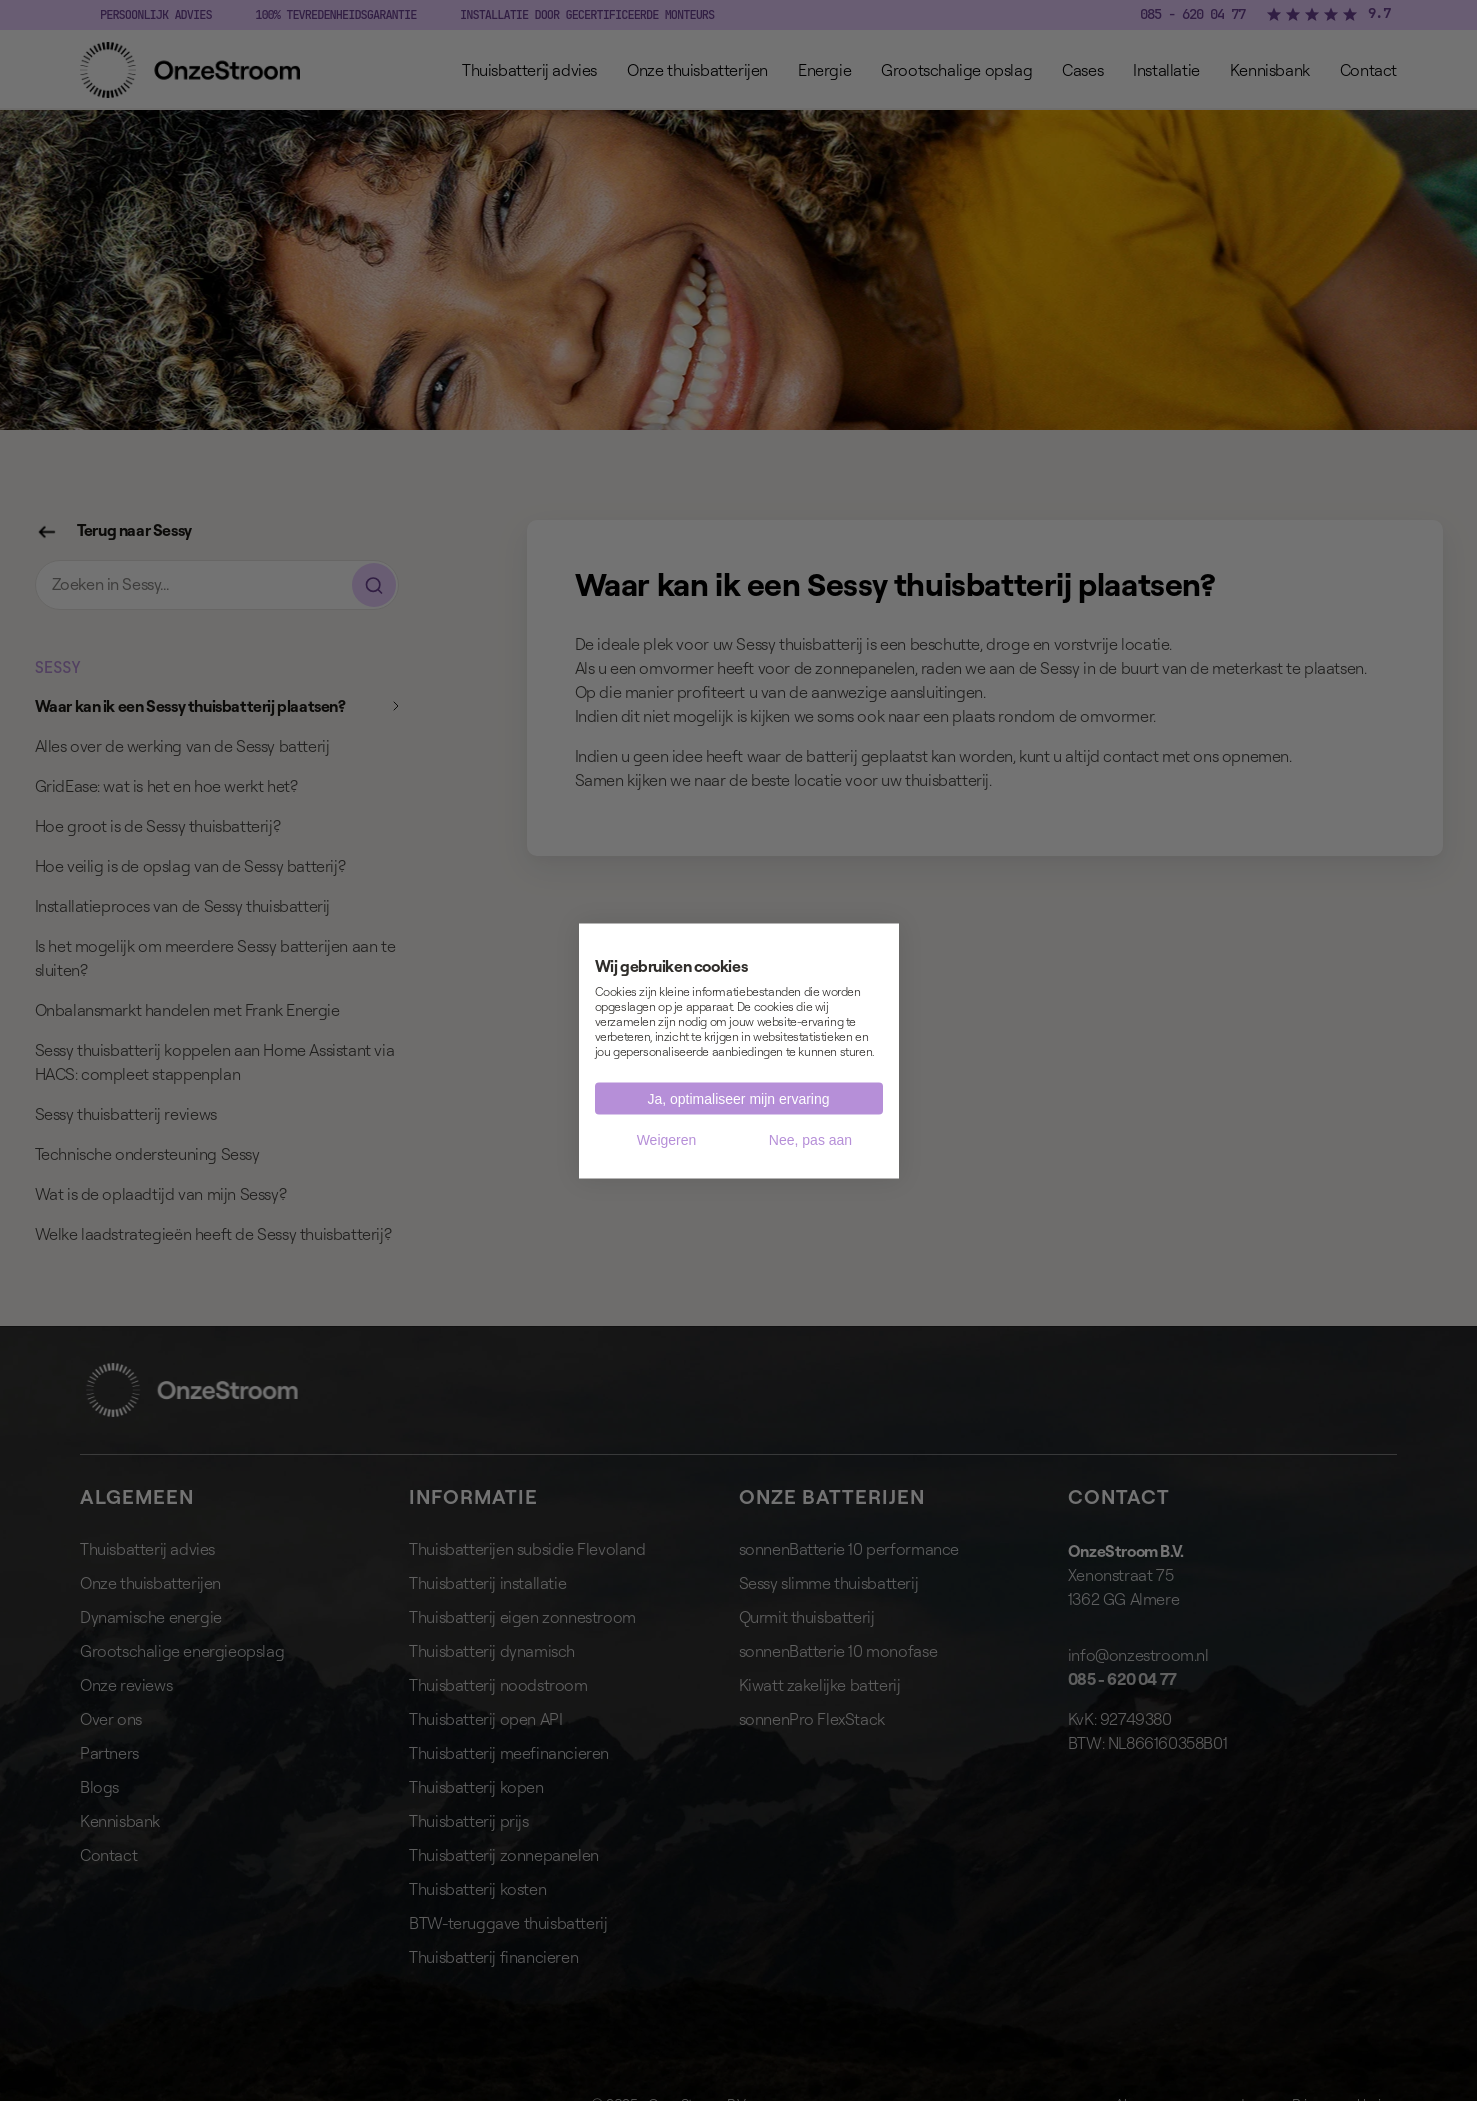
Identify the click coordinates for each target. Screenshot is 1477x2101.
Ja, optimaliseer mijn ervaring (738, 1098)
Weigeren (667, 1139)
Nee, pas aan (810, 1139)
